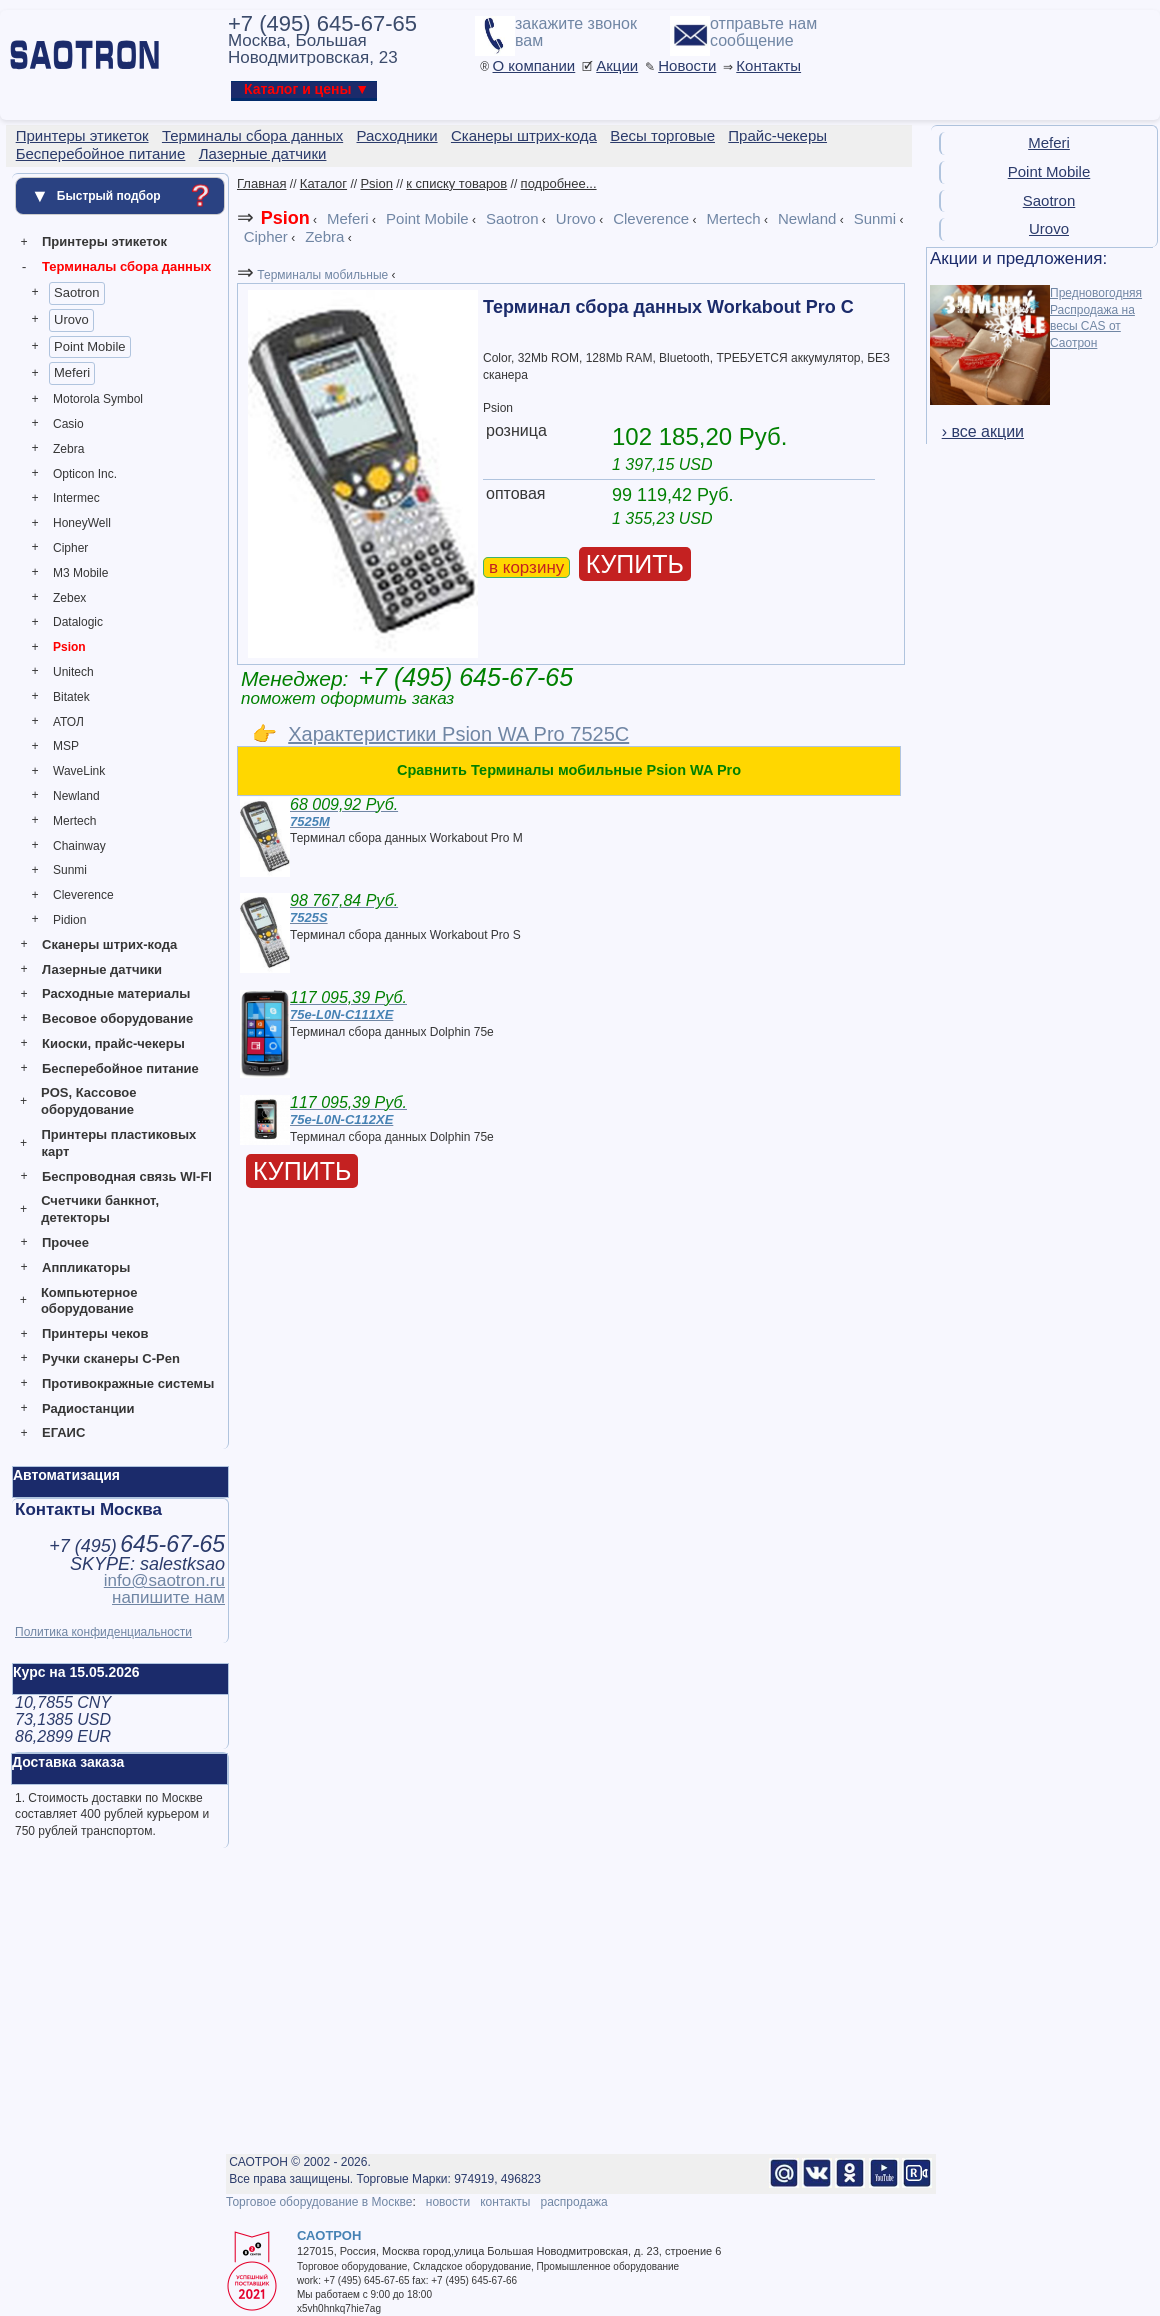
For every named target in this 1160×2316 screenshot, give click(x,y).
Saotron (77, 292)
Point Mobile (90, 346)
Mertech (74, 821)
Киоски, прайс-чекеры (113, 1043)
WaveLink (79, 771)
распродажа (573, 2202)
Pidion (69, 920)
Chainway (79, 846)
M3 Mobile (80, 573)
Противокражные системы (128, 1383)
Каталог (323, 183)
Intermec (76, 498)
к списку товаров (456, 183)
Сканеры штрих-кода (109, 944)
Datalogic (78, 622)
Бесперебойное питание (120, 1068)
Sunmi (70, 870)
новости (448, 2202)
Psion (69, 647)
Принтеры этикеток (104, 241)
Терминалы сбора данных (126, 266)
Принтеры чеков (95, 1333)
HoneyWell (82, 523)
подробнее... (559, 183)
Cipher (70, 548)
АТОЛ (68, 722)
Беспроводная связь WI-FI (127, 1176)
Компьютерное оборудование (89, 1301)
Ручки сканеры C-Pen (111, 1358)
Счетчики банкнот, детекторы (100, 1209)
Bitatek (71, 697)
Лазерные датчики (102, 969)
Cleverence (83, 895)
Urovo (71, 319)
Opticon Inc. (85, 474)
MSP (66, 746)
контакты (505, 2202)
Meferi (72, 372)
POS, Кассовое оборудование (88, 1101)
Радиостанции (88, 1408)
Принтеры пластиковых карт (118, 1143)
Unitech (73, 672)
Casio (68, 424)
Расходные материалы (116, 993)
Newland (76, 796)
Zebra (68, 449)
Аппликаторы (86, 1267)
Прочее (65, 1242)
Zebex (69, 598)
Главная (261, 183)
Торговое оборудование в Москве (319, 2202)
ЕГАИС (63, 1432)
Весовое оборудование (117, 1018)
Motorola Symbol (98, 399)
